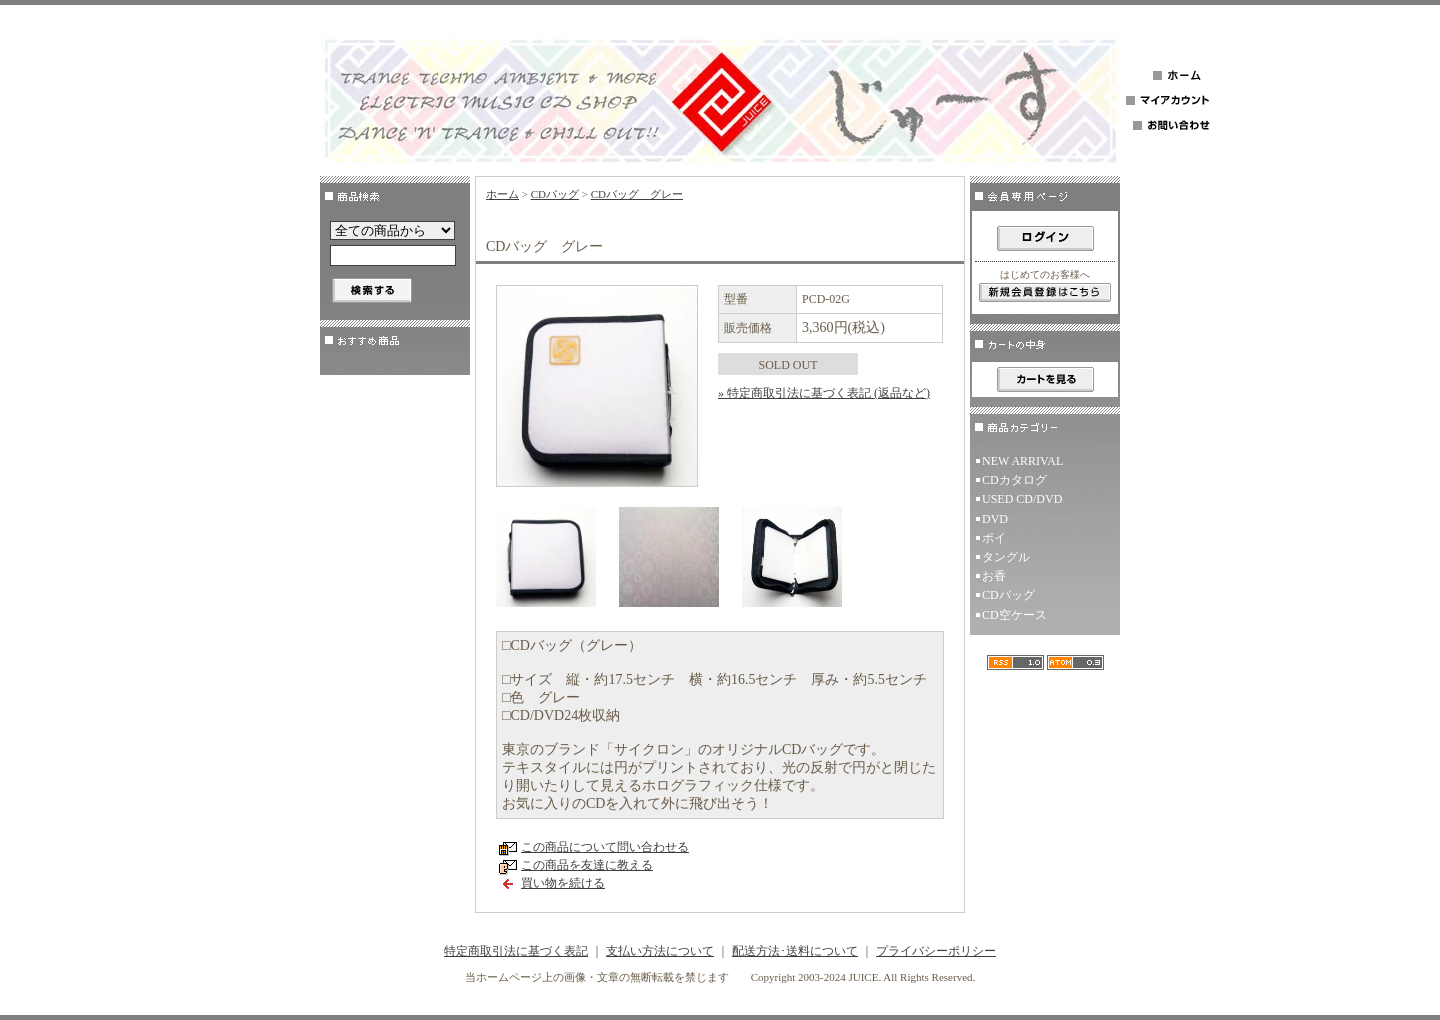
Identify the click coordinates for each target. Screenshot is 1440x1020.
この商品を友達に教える (587, 865)
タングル (1006, 557)
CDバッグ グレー (637, 194)
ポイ (994, 538)
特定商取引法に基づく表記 (516, 951)
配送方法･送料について (795, 951)
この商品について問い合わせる (605, 847)
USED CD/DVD (1022, 499)
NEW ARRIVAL (1022, 461)
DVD (995, 519)
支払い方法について (660, 951)
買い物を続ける (563, 883)
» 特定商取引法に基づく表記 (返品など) (824, 393)
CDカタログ (1014, 480)
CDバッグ (555, 194)
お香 (994, 576)
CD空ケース (1014, 615)
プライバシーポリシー (936, 951)
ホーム (502, 194)
